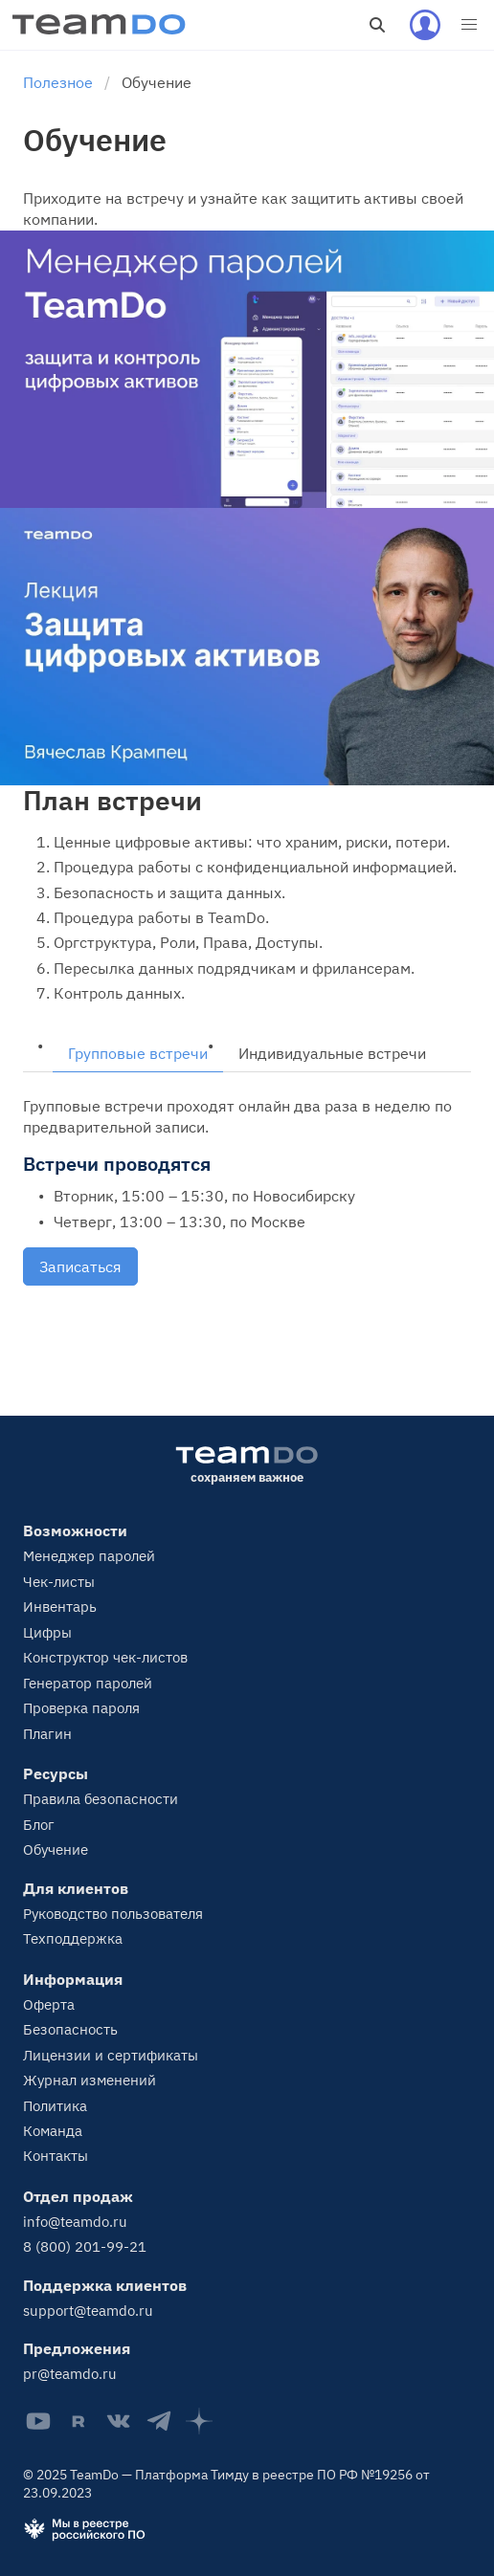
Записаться (80, 1266)
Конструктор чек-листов (105, 1657)
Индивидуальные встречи (332, 1053)
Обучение (55, 1849)
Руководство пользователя (113, 1913)
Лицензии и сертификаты (110, 2055)
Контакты (55, 2156)
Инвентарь (60, 1606)
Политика (55, 2106)
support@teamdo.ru (88, 2310)
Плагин (47, 1734)
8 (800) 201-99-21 (84, 2246)
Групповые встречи (138, 1053)
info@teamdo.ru (75, 2222)
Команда (52, 2131)
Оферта (49, 2004)
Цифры (47, 1632)
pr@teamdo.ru (70, 2374)
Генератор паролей (87, 1683)
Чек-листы (59, 1582)
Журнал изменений (89, 2080)
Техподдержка (73, 1938)
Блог (39, 1825)
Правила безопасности (100, 1799)
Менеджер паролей (89, 1556)
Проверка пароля (81, 1708)
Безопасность (70, 2029)
